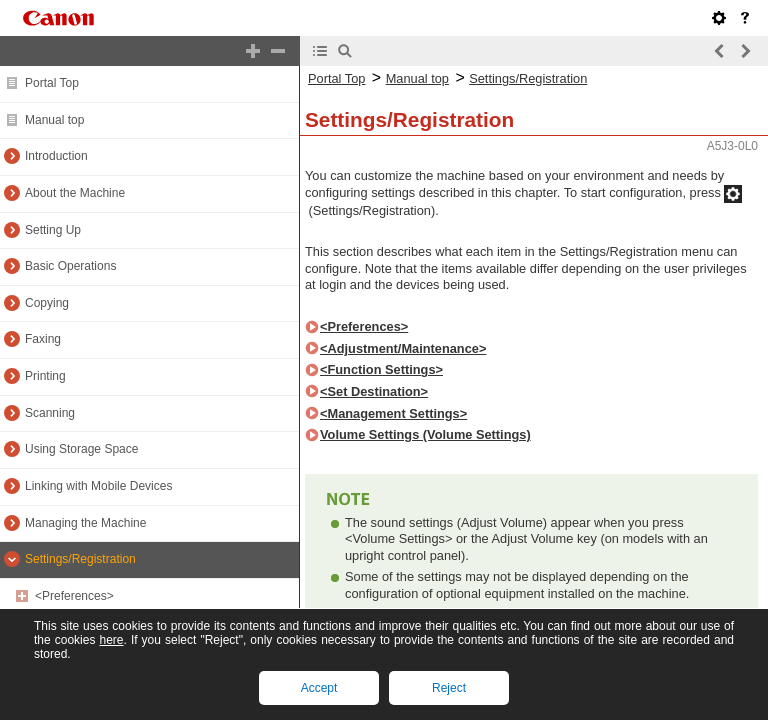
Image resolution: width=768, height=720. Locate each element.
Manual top (54, 120)
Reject (449, 688)
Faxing (43, 339)
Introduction (56, 156)
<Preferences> (74, 596)
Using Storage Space (81, 449)
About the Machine (75, 193)
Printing (45, 376)
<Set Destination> (374, 391)
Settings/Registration (80, 559)
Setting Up (53, 230)
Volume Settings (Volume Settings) (425, 434)
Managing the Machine (85, 523)
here (111, 640)
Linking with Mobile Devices (98, 486)
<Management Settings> (393, 413)
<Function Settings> (381, 369)
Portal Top (52, 83)
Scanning (50, 413)
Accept (319, 688)
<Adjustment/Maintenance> (403, 348)
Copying (47, 303)
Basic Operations (70, 266)
